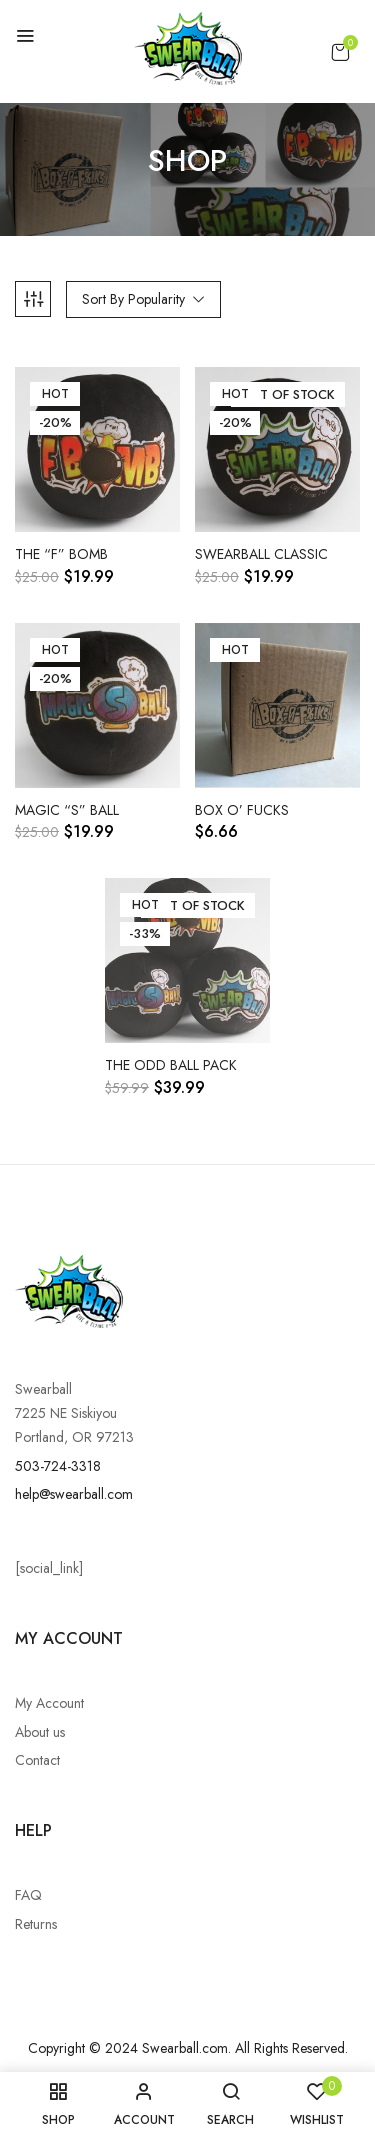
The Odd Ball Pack (171, 1065)
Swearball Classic (261, 554)
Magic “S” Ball (67, 810)
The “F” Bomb (61, 554)
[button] (340, 52)
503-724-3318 (58, 1466)
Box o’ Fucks (242, 810)
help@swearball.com (74, 1494)
